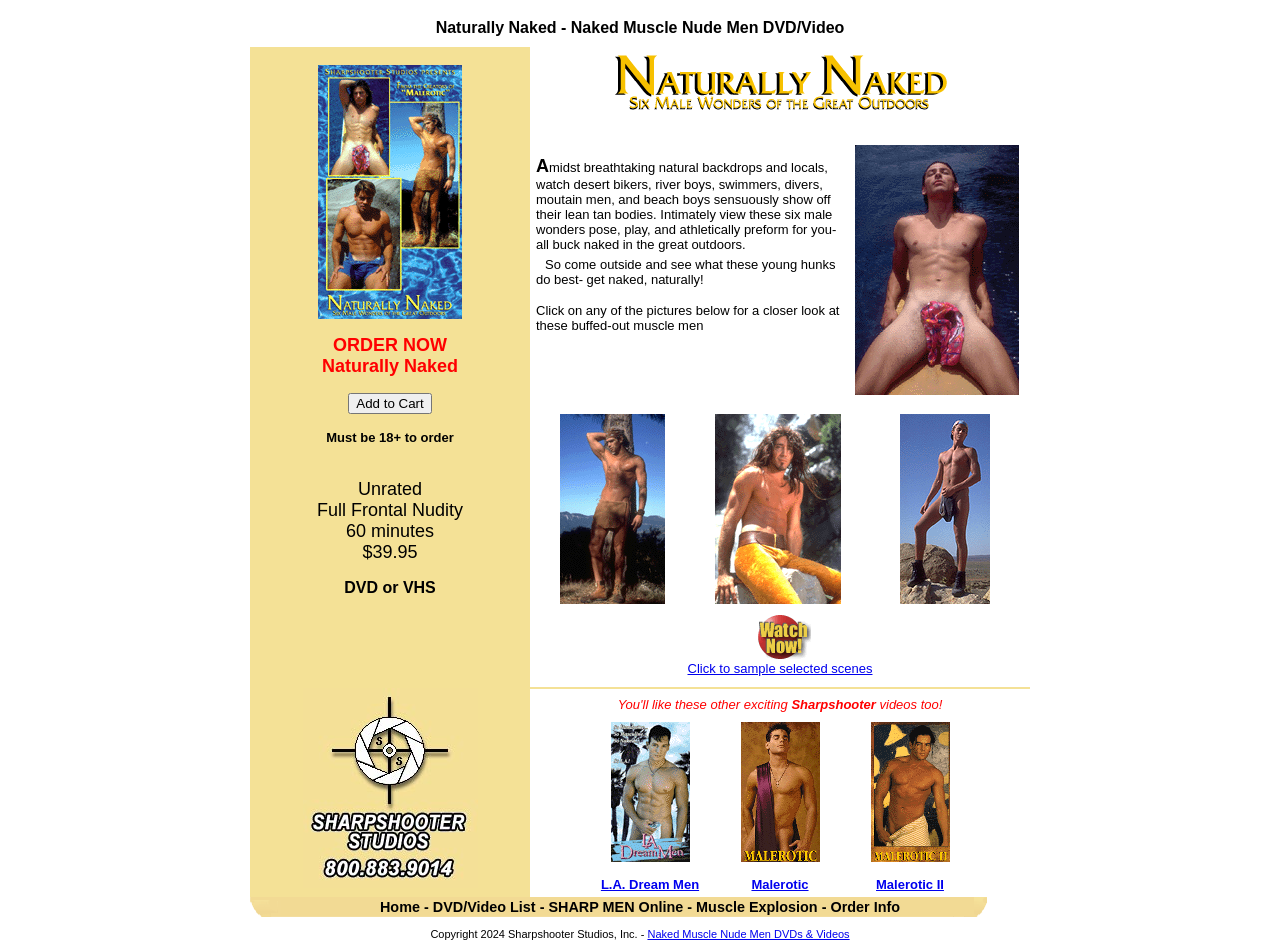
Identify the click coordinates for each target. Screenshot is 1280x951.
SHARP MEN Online (615, 907)
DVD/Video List (486, 907)
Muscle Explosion (757, 907)
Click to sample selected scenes (780, 668)
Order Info (865, 907)
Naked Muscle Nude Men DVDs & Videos (748, 934)
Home (400, 907)
